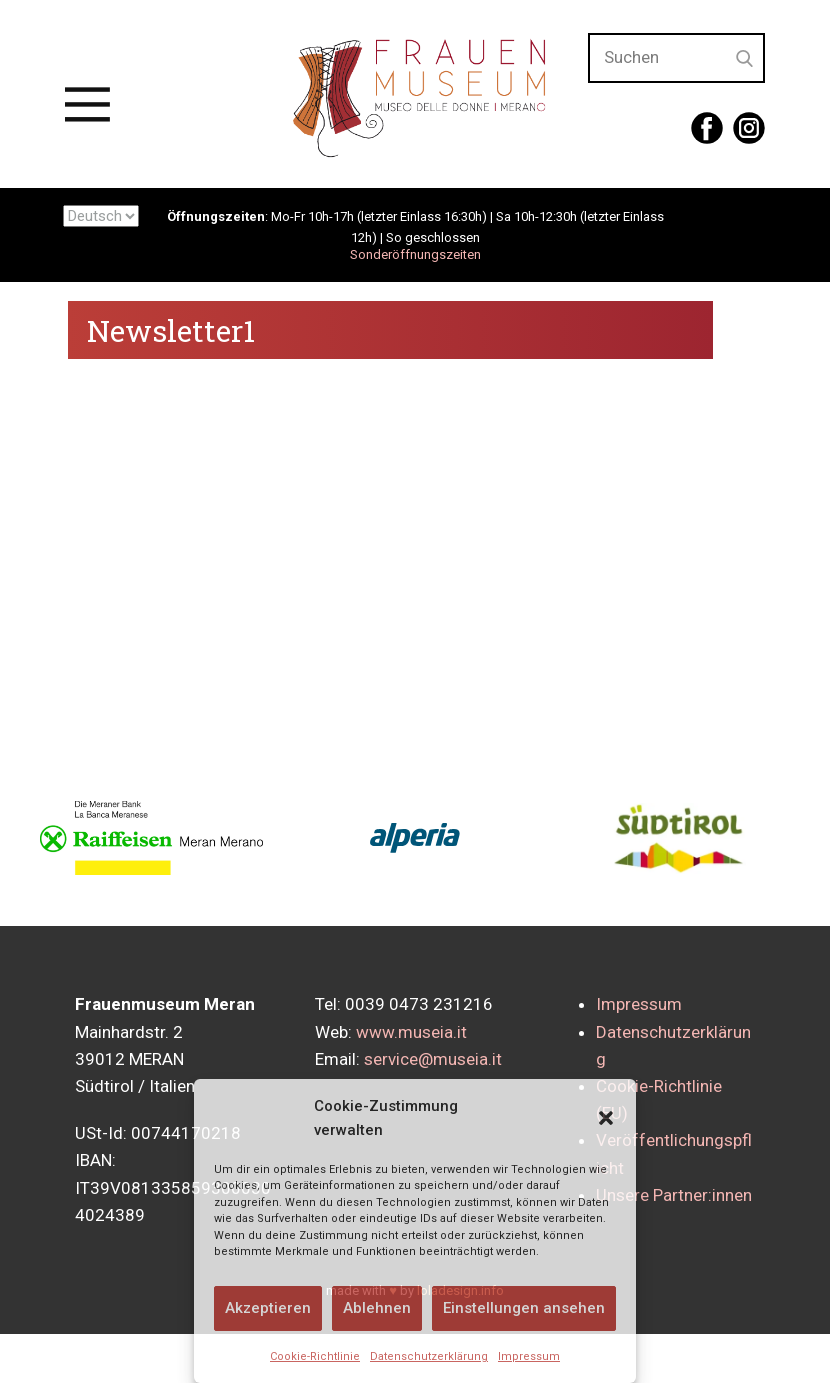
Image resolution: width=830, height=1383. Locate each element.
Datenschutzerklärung (429, 1356)
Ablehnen (377, 1308)
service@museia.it (433, 1059)
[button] (606, 1118)
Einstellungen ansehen (524, 1308)
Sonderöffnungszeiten (415, 254)
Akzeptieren (268, 1308)
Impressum (529, 1356)
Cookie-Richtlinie (315, 1356)
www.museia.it (411, 1032)
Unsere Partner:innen (674, 1195)
